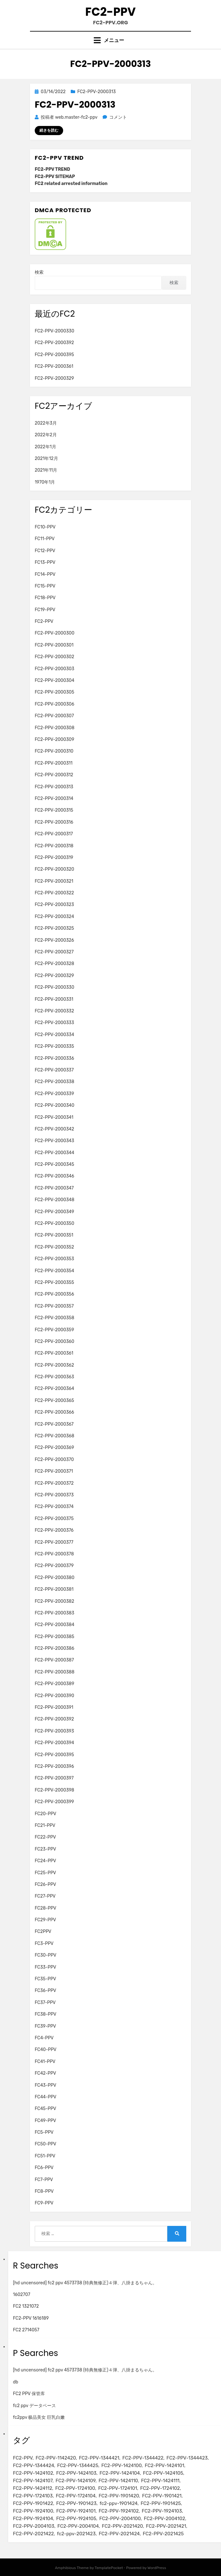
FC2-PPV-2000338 (54, 1081)
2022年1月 (45, 447)
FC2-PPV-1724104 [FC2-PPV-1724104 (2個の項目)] (76, 2496)
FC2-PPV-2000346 (54, 1176)
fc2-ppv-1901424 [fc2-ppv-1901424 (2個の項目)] (118, 2503)
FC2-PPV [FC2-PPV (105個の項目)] (23, 2458)
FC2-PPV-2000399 (54, 1801)
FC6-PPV (44, 2167)
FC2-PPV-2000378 (54, 1554)
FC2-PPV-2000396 (54, 1766)
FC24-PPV (45, 1860)
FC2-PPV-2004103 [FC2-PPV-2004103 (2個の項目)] (33, 2526)
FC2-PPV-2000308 (55, 727)
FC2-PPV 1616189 (31, 2318)
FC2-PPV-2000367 (54, 1424)
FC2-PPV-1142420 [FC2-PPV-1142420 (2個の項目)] (56, 2458)
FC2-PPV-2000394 (54, 1742)
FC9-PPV (44, 2203)
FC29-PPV (45, 1920)
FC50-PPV (45, 2144)
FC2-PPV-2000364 (54, 1388)
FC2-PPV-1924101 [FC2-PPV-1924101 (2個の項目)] (76, 2511)
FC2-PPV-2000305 (54, 692)
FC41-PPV (45, 2061)
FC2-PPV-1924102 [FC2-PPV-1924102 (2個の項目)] (119, 2511)
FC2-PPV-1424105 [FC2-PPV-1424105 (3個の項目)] (163, 2473)
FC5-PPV (44, 2132)
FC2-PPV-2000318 (54, 846)
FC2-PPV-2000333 (54, 1022)
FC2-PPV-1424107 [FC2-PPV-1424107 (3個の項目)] (32, 2481)
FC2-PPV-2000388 (55, 1672)
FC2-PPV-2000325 (54, 928)
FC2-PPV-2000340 (54, 1105)
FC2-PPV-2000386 (54, 1648)
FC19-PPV (45, 609)
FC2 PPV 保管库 (29, 2393)
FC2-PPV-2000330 (54, 331)
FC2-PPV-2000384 (54, 1624)
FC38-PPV (45, 2014)
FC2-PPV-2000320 (54, 869)
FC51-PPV (45, 2156)
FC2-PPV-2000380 (55, 1577)
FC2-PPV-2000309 (54, 739)
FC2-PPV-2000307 (54, 716)
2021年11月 (46, 470)
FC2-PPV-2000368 (54, 1436)
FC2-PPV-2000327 (54, 952)
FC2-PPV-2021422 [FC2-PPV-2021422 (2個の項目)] (33, 2534)
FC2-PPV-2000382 (54, 1601)
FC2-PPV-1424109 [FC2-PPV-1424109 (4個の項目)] (75, 2481)
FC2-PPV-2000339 (54, 1093)
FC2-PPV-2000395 (54, 354)
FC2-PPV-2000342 (54, 1129)
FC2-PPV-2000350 (54, 1223)
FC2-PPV (110, 12)
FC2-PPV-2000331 (54, 999)
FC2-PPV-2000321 (54, 881)
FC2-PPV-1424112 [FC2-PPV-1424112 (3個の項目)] (32, 2488)
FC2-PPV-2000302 (54, 656)
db (15, 2382)
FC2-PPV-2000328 (54, 963)
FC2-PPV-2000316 (54, 822)
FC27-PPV (45, 1896)
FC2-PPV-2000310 (54, 751)
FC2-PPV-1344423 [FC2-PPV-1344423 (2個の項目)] (186, 2458)
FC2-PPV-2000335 (54, 1046)
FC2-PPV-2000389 (54, 1683)
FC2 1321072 (26, 2306)
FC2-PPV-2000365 (54, 1400)
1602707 (21, 2294)
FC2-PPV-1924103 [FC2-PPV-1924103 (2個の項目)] (162, 2511)
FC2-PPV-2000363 (54, 1377)
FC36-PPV (45, 1990)
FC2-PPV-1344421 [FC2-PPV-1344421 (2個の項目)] (99, 2458)
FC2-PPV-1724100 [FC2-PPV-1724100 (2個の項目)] (75, 2488)
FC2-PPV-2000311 (54, 763)
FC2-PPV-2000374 (54, 1506)
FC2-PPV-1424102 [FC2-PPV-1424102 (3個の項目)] (33, 2473)
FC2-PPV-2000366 (54, 1412)
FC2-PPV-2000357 (54, 1306)
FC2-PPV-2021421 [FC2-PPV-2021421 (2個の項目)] (166, 2526)
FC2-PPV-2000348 (54, 1199)
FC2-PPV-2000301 (54, 645)
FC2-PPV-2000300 (55, 633)
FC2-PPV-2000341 (54, 1117)
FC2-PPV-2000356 (54, 1294)
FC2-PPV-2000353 (54, 1258)
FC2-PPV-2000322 (54, 893)
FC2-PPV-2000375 (54, 1518)
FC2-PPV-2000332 (54, 1011)
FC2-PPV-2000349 (54, 1211)
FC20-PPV (45, 1813)
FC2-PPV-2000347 (54, 1188)
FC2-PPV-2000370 (54, 1459)
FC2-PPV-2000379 (54, 1565)
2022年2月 (46, 435)
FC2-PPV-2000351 (54, 1235)
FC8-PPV (44, 2191)
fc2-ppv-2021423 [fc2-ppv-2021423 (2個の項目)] (76, 2534)
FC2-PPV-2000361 (54, 366)
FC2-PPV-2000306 (54, 704)
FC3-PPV (44, 1943)
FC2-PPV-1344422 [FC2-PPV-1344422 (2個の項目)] (142, 2458)
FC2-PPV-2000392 (54, 342)
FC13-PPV (45, 562)
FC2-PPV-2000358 (54, 1318)
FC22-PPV (45, 1837)
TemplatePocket (109, 2568)
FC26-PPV (45, 1884)
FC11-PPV (45, 538)
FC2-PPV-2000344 (54, 1152)
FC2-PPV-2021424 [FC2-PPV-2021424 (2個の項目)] (119, 2534)
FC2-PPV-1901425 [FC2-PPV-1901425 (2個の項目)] (160, 2503)
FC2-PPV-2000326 (54, 940)
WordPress (156, 2568)
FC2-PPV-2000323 (54, 904)
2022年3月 (46, 423)
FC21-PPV (45, 1825)
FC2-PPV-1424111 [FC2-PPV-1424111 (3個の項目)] (160, 2481)
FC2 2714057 (26, 2330)
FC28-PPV (45, 1908)
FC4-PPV (44, 2038)
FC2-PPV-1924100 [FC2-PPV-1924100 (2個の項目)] (33, 2511)
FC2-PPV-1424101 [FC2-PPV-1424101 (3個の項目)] (164, 2465)
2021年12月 (46, 458)
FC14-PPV (45, 574)
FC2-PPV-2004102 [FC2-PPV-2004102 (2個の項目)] (164, 2518)
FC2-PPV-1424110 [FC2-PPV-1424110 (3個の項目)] (118, 2481)
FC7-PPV (44, 2179)
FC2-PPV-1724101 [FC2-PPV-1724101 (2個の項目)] (117, 2488)
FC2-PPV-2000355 (54, 1282)
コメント (118, 117)
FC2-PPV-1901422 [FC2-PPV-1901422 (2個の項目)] (33, 2503)
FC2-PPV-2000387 (54, 1660)
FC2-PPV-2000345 (54, 1164)
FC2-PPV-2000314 (54, 798)
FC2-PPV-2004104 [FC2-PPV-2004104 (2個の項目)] (78, 2526)
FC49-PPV (45, 2120)
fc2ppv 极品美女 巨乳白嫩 (39, 2417)
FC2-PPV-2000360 (54, 1341)
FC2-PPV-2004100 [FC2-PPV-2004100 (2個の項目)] (120, 2518)
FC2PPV (43, 1931)
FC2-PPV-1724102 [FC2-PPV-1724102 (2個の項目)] (160, 2488)
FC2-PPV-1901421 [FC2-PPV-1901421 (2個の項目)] (162, 2496)
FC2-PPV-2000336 (54, 1058)
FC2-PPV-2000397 (54, 1778)
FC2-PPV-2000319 (54, 857)
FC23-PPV (45, 1849)
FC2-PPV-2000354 (54, 1270)
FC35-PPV (45, 1979)
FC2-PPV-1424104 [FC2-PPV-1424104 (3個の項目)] (119, 2473)
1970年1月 (45, 482)
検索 (39, 272)
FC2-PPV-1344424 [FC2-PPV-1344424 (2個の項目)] (33, 2465)
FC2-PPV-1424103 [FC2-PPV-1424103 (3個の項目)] (76, 2473)
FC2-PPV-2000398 (54, 1790)
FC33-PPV (45, 1967)
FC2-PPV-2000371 (54, 1471)
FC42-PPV (45, 2073)
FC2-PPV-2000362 (54, 1365)
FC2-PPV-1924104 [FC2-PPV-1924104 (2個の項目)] (33, 2518)
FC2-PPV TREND (52, 169)
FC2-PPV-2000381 (54, 1589)
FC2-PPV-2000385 (54, 1636)
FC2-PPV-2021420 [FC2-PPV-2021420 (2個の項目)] (122, 2526)
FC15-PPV (45, 586)
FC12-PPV (45, 550)
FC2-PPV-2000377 (54, 1542)
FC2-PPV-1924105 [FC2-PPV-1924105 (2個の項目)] (76, 2518)
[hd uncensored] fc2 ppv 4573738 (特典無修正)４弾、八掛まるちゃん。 (85, 2283)
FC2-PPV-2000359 (54, 1330)
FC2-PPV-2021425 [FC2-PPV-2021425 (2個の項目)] (163, 2534)
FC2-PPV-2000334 (54, 1034)
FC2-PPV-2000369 (54, 1447)
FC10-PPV (45, 527)
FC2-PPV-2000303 (54, 668)
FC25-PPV (45, 1872)
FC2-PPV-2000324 (54, 916)
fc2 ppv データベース (34, 2405)
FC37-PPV (45, 2002)
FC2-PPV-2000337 (54, 1070)
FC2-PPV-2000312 (54, 775)
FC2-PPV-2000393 (54, 1731)
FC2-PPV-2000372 (54, 1483)
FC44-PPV (45, 2097)
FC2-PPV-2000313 (96, 91)
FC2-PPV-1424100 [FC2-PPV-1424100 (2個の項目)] (121, 2465)
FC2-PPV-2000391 (54, 1707)
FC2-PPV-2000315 (54, 810)
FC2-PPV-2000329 (54, 378)
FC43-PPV (45, 2085)
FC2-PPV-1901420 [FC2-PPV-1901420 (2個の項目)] (119, 2496)
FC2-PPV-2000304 (54, 680)
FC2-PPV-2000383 (54, 1613)
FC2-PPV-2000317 (54, 834)
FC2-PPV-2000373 (54, 1495)
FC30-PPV (45, 1955)
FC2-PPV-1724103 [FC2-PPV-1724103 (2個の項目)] (33, 2496)
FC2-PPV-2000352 (54, 1247)
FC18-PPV (45, 597)
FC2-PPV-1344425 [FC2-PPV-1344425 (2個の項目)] (77, 2465)
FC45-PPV (45, 2108)
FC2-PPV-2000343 (54, 1140)
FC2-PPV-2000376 (54, 1530)
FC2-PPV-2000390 (54, 1695)
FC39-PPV (45, 2026)
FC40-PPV (46, 2049)
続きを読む (48, 130)
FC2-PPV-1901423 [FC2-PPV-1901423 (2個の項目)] (76, 2503)
